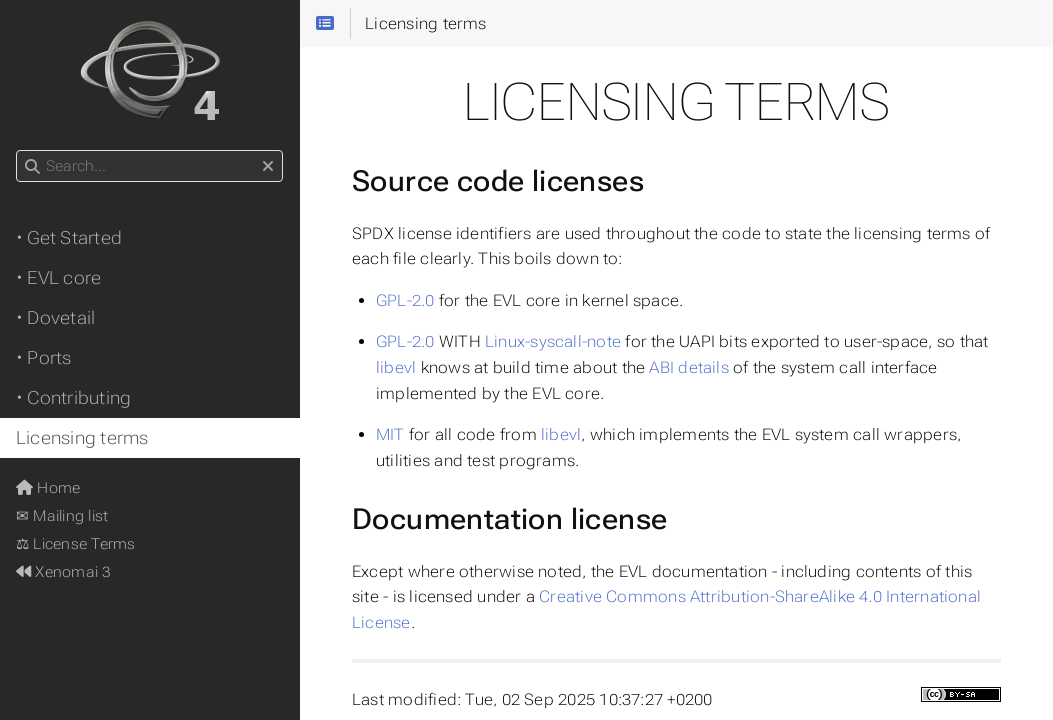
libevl (396, 367)
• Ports (44, 358)
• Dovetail (55, 318)
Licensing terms (82, 438)
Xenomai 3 (64, 572)
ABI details (689, 367)
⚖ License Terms (75, 544)
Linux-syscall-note (553, 341)
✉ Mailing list (62, 516)
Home (48, 488)
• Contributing (73, 398)
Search (17, 150)
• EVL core (58, 278)
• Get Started (69, 238)
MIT (390, 434)
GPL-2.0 (405, 300)
